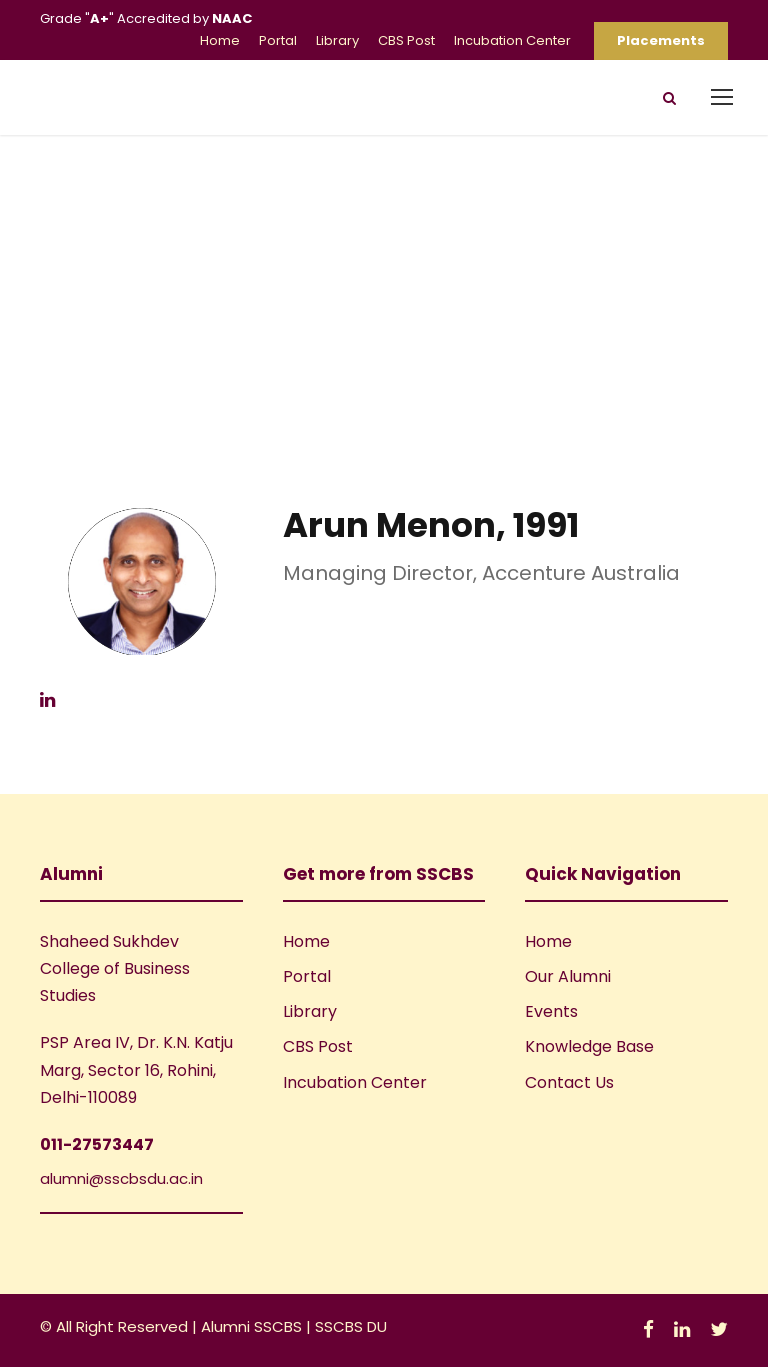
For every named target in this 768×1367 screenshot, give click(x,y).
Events (551, 1011)
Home (220, 40)
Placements (661, 40)
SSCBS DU (351, 1326)
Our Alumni (568, 976)
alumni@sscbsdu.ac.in (121, 1178)
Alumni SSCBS (253, 1326)
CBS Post (406, 40)
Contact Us (569, 1082)
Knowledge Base (589, 1046)
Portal (278, 40)
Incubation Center (512, 40)
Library (337, 40)
